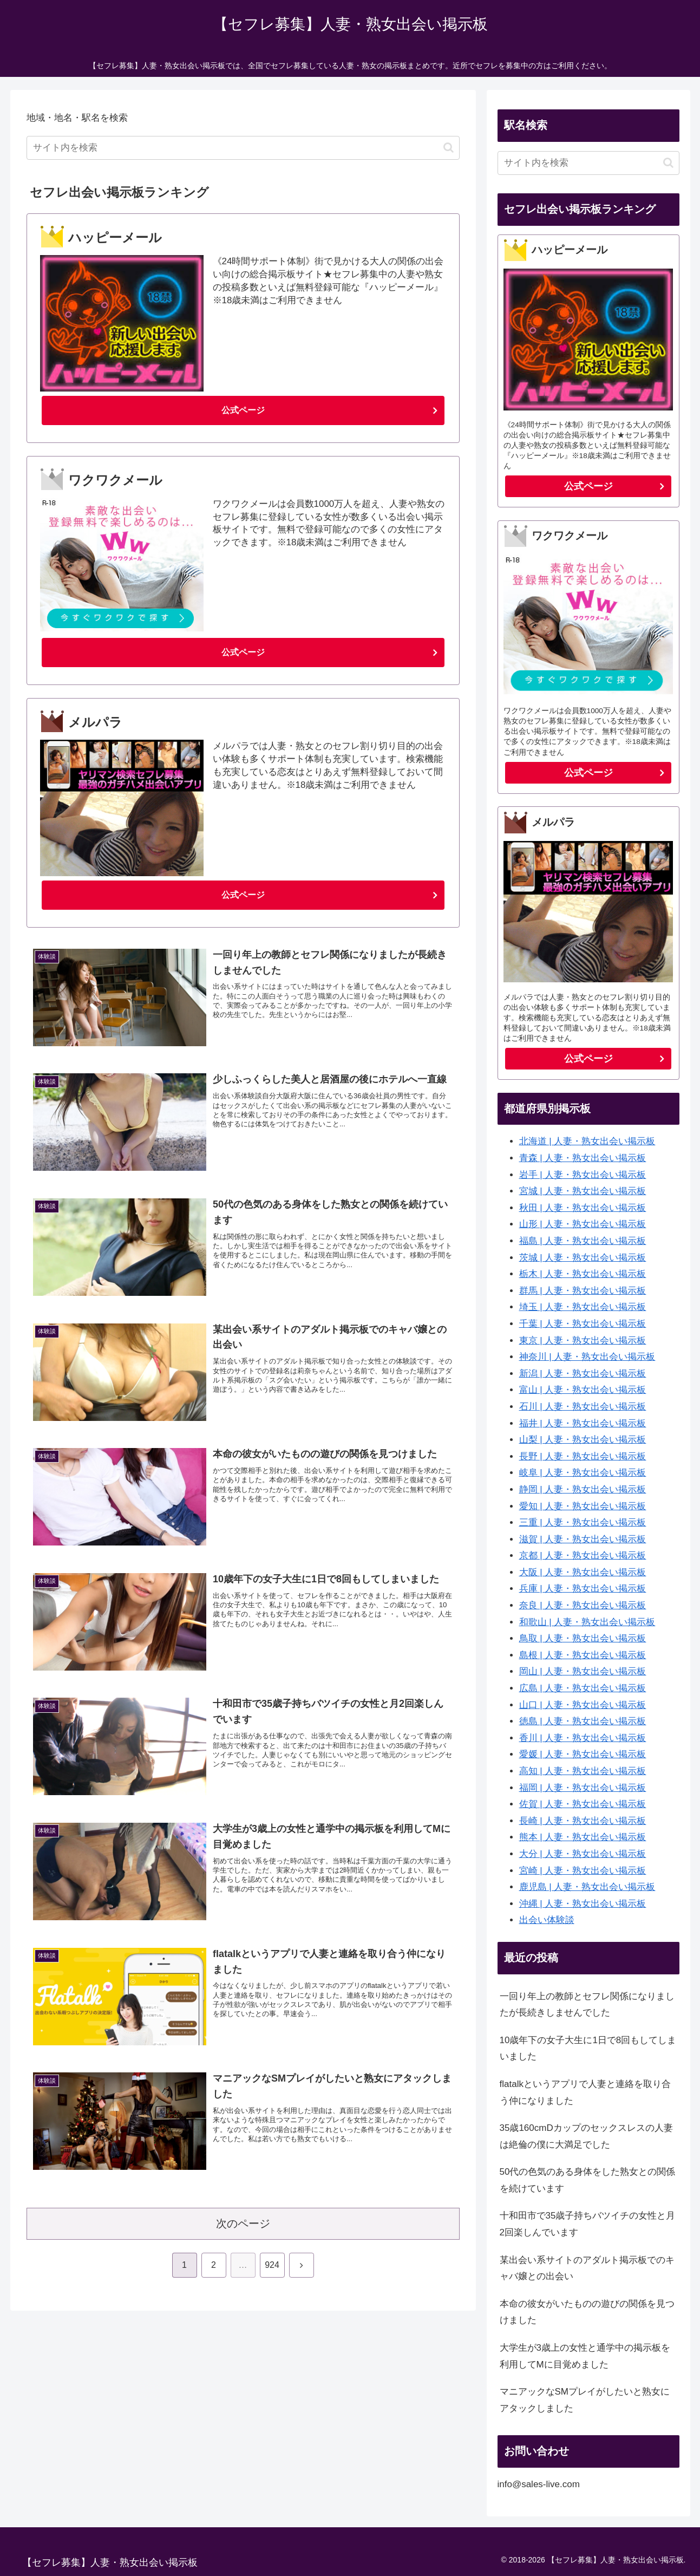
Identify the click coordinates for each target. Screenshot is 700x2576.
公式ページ (243, 411)
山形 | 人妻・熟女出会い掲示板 (582, 1224)
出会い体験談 (546, 1920)
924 (272, 2268)
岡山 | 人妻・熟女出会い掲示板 (582, 1671)
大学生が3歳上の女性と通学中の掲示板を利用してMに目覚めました (585, 2356)
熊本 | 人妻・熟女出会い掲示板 (582, 1837)
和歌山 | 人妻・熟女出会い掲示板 (587, 1622)
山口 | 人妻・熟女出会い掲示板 (582, 1705)
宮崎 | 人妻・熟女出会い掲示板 (582, 1871)
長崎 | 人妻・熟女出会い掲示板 (582, 1821)
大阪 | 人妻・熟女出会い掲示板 (582, 1572)
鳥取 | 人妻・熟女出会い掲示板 (582, 1638)
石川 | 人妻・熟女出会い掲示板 (582, 1406)
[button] (448, 147)
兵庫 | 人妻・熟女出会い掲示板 (582, 1588)
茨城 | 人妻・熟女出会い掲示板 (582, 1258)
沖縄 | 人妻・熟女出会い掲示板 (582, 1904)
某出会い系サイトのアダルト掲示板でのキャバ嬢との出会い (587, 2268)
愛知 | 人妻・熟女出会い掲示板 (582, 1506)
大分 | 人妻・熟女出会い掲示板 (582, 1854)
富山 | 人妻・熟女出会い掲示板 (582, 1390)
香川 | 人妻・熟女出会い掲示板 (582, 1738)
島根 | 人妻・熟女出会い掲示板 (582, 1655)
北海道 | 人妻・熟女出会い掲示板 (587, 1141)
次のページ (243, 2228)
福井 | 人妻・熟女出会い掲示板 (582, 1423)
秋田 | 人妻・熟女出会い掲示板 (582, 1208)
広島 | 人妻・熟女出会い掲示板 (582, 1688)
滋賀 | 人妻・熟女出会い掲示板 (582, 1539)
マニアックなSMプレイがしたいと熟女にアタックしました (585, 2400)
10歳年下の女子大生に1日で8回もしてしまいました (588, 2048)
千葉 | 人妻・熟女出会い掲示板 (582, 1324)
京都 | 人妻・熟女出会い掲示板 (582, 1555)
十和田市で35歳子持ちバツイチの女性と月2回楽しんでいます (588, 2224)
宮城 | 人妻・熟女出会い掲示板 (582, 1191)
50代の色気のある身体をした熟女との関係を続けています (588, 2180)
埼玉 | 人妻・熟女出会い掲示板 (582, 1307)
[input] (243, 148)
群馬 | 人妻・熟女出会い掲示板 (582, 1291)
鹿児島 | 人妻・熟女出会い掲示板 (587, 1887)
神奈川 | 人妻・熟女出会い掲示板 (587, 1357)
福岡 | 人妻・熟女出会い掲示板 (582, 1788)
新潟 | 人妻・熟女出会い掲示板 (582, 1373)
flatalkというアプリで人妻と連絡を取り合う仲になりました (585, 2092)
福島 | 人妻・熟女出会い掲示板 (582, 1241)
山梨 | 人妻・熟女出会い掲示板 (582, 1439)
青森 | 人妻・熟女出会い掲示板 (582, 1158)
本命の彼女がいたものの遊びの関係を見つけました (587, 2312)
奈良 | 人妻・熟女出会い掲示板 (582, 1605)
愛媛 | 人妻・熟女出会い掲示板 (582, 1754)
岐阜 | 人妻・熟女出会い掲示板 (582, 1473)
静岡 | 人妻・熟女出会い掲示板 (582, 1489)
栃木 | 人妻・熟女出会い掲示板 (582, 1274)
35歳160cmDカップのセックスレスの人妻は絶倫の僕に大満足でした (586, 2136)
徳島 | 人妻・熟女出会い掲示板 (582, 1721)
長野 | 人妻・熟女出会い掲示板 (582, 1456)
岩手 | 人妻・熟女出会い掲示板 (582, 1175)
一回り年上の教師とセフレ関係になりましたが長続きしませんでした (587, 2004)
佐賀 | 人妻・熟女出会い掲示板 (582, 1804)
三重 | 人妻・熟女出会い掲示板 (582, 1522)
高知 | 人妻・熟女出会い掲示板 (582, 1771)
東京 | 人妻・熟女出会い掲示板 (582, 1340)
